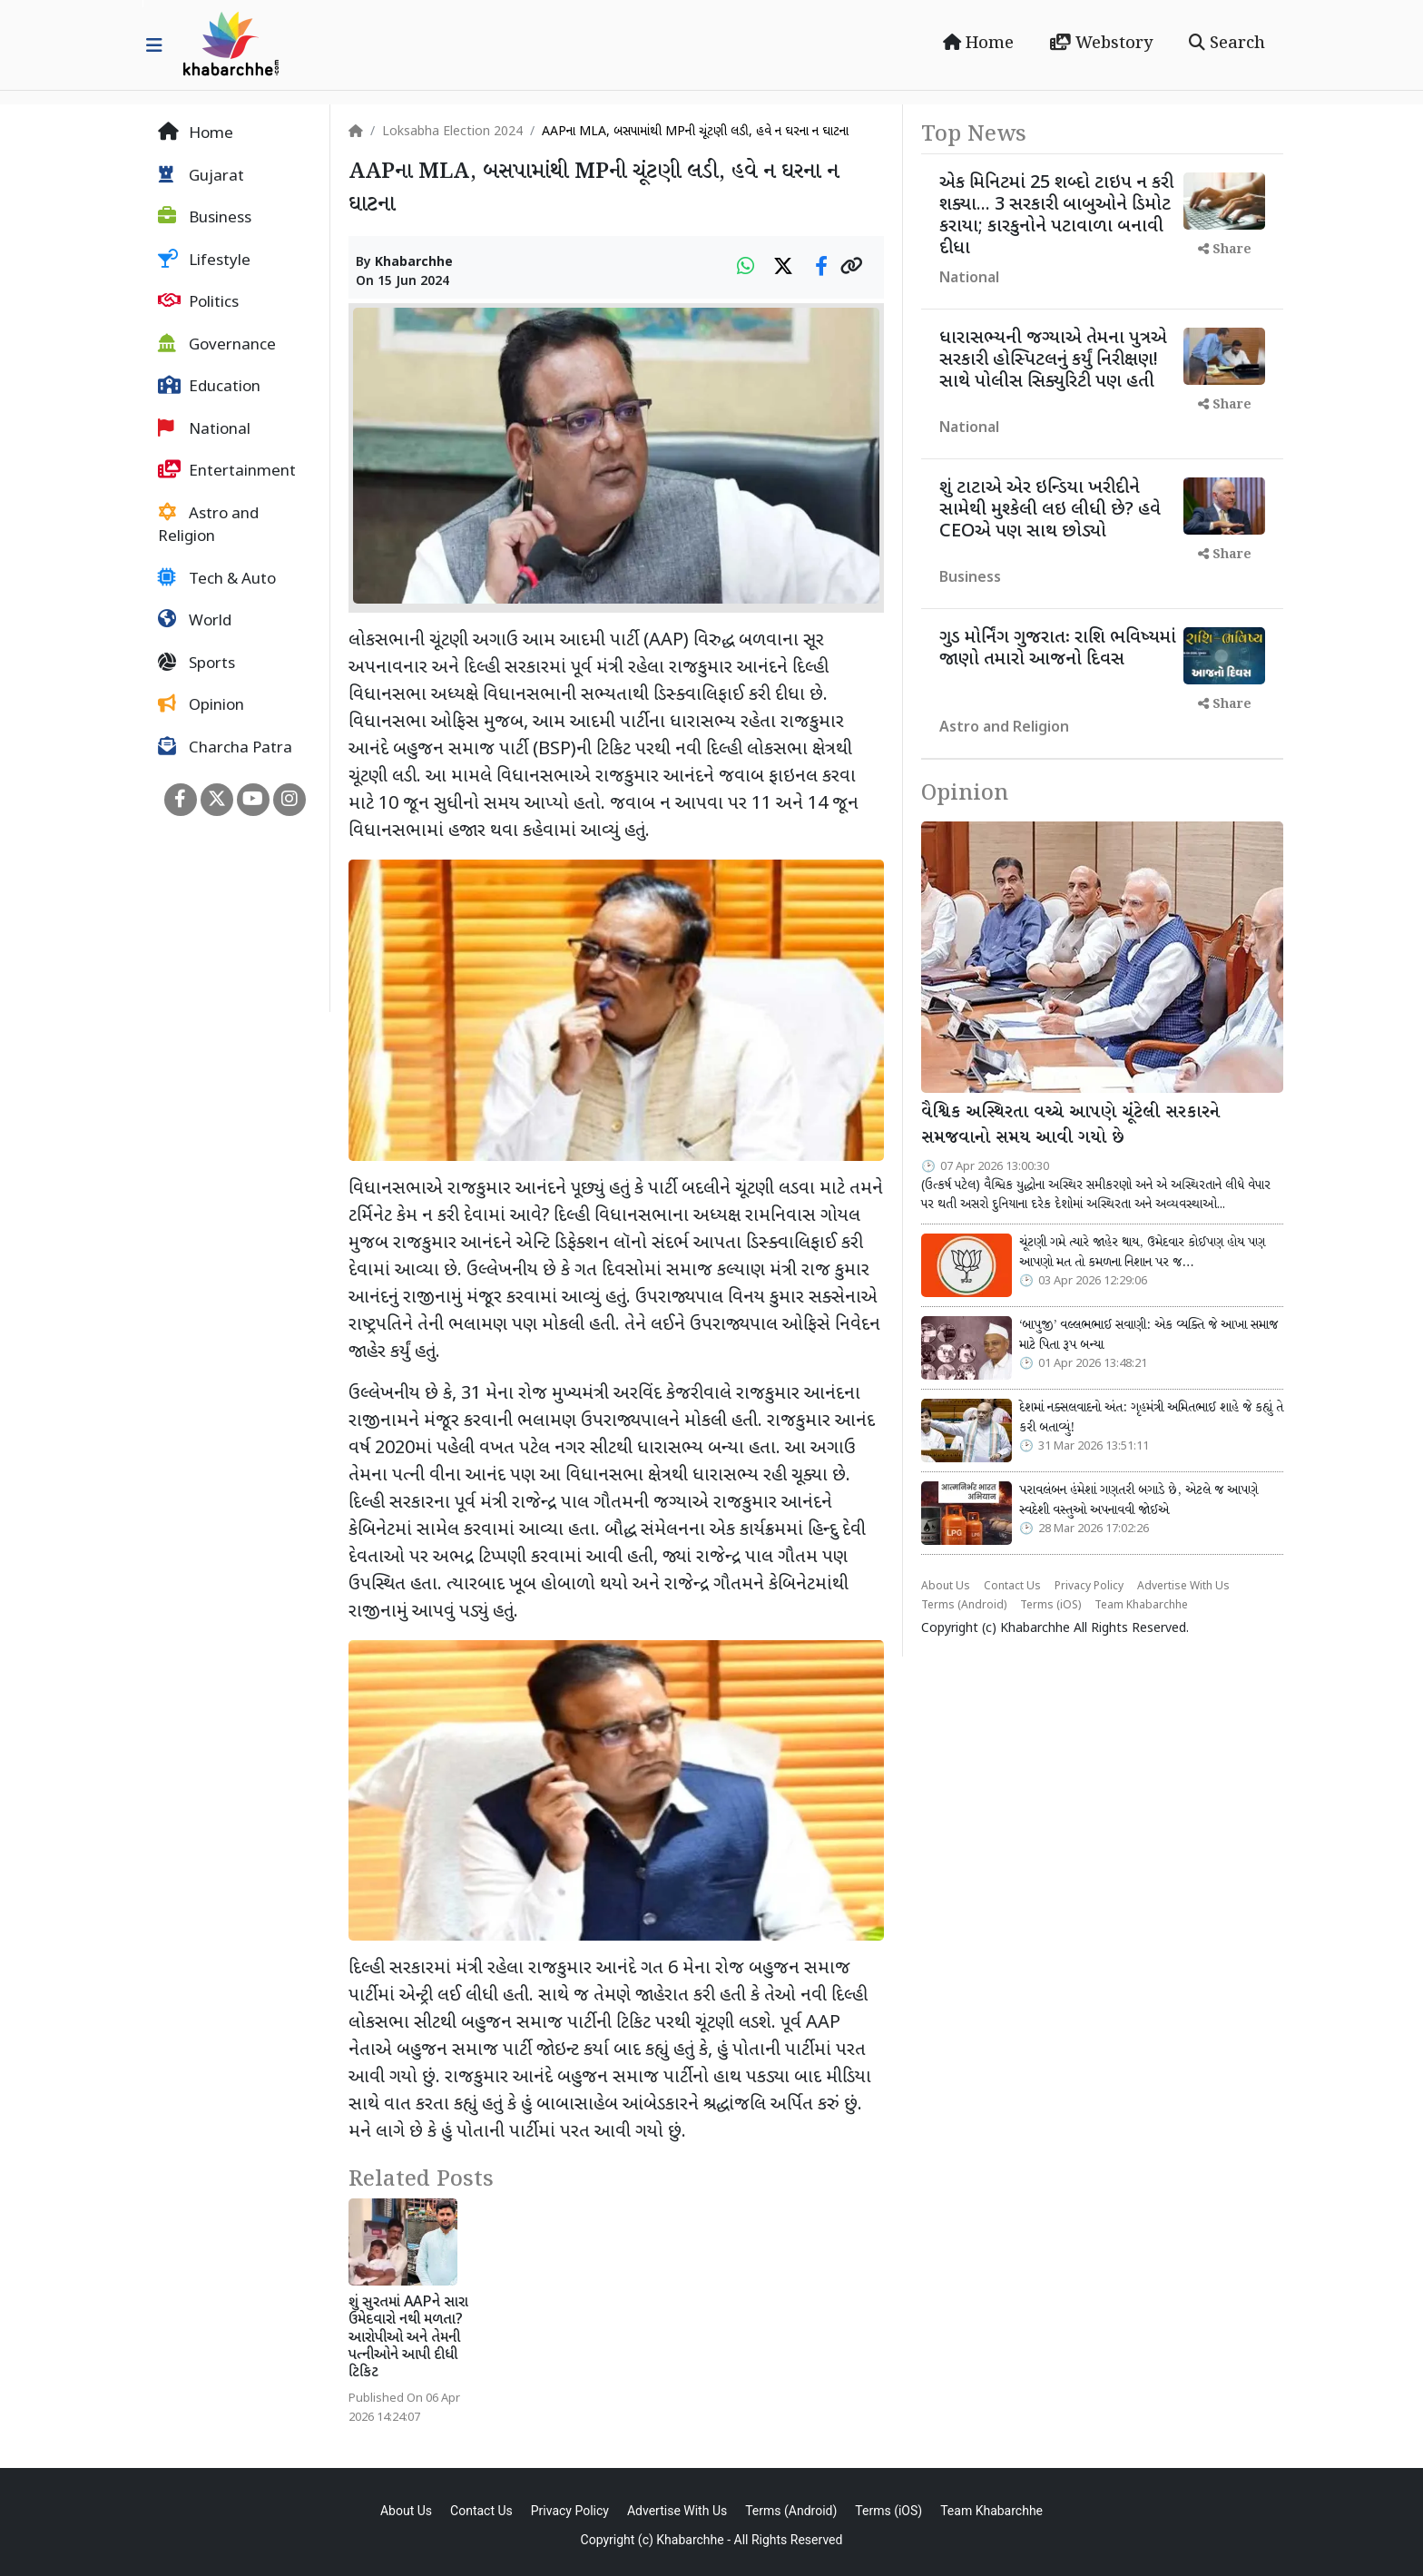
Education (209, 387)
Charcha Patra (225, 748)
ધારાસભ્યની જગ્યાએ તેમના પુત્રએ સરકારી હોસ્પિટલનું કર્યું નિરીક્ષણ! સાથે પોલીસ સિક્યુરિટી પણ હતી (1053, 360)
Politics (198, 302)
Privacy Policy (1089, 1586)
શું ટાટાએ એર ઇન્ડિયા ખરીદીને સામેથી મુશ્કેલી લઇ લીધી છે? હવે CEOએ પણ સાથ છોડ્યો (1050, 510)
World (194, 621)
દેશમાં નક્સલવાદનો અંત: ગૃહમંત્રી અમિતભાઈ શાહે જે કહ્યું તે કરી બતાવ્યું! (1151, 1418)
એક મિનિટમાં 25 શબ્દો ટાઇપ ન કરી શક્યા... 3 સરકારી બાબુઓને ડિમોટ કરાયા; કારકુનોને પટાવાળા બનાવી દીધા (1056, 216)
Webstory (1101, 43)
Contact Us (1012, 1586)
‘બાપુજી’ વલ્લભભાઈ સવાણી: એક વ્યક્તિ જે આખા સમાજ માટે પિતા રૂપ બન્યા (1148, 1335)
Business (204, 218)
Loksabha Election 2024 (452, 132)
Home (978, 43)
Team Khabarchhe (1141, 1605)
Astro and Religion (208, 525)
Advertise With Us (1183, 1586)
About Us (945, 1586)
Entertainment (227, 471)
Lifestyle (204, 260)
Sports (196, 663)
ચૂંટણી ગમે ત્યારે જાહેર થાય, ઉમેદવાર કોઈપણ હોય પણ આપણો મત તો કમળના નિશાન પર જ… (1142, 1253)
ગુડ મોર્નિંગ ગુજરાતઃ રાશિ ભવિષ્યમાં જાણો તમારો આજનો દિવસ (1057, 649)
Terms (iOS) (1050, 1605)
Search (1227, 43)
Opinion (201, 705)
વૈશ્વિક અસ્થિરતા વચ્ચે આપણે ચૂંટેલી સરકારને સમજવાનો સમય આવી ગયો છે (1070, 1126)
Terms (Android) (963, 1605)
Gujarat (201, 176)
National (204, 429)
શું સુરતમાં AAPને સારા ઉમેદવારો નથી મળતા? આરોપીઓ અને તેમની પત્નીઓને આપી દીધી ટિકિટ (408, 2338)
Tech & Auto (217, 579)
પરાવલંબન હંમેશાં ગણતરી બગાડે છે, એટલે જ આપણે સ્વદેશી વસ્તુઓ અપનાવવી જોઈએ (1138, 1500)
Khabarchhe (414, 262)
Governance (217, 345)
